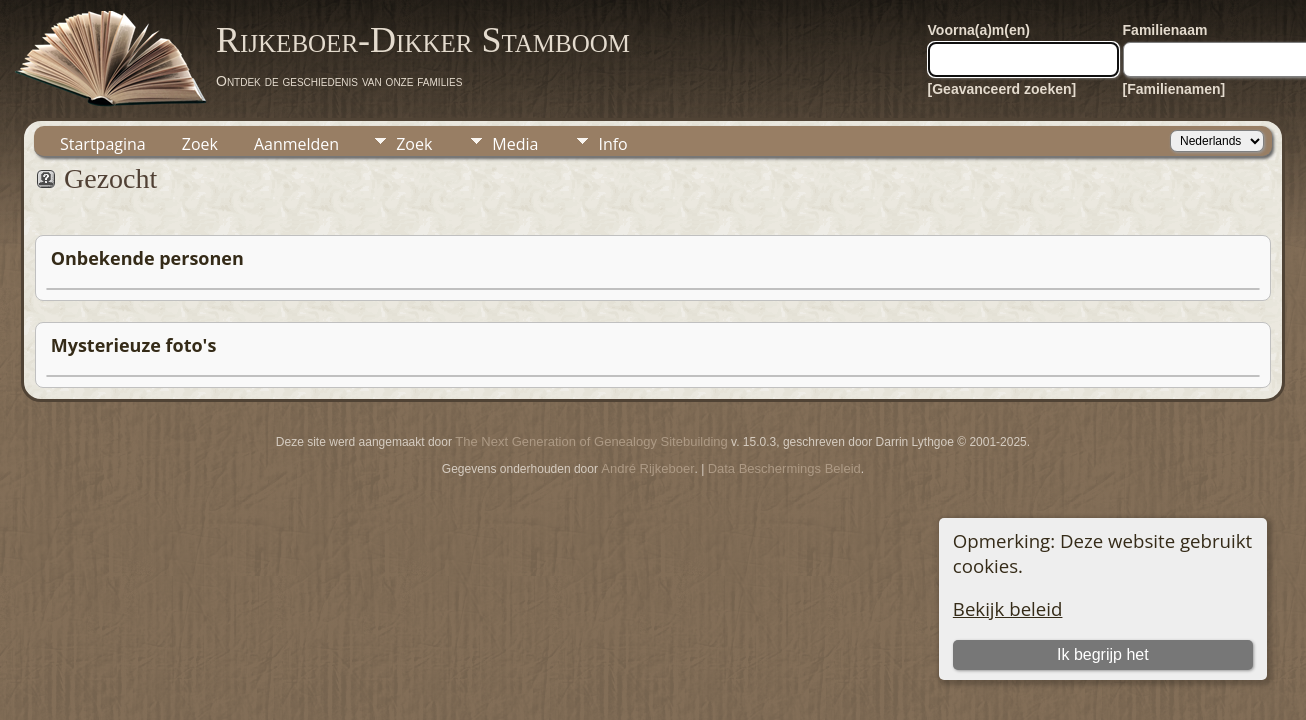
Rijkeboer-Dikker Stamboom (423, 40)
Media (515, 144)
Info (612, 144)
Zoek (200, 144)
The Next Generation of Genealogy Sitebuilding (591, 441)
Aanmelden (296, 144)
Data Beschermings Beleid (784, 468)
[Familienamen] (1174, 89)
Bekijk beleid (1008, 608)
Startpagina (103, 144)
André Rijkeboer (647, 468)
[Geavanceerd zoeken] (1002, 89)
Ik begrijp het (1103, 654)
